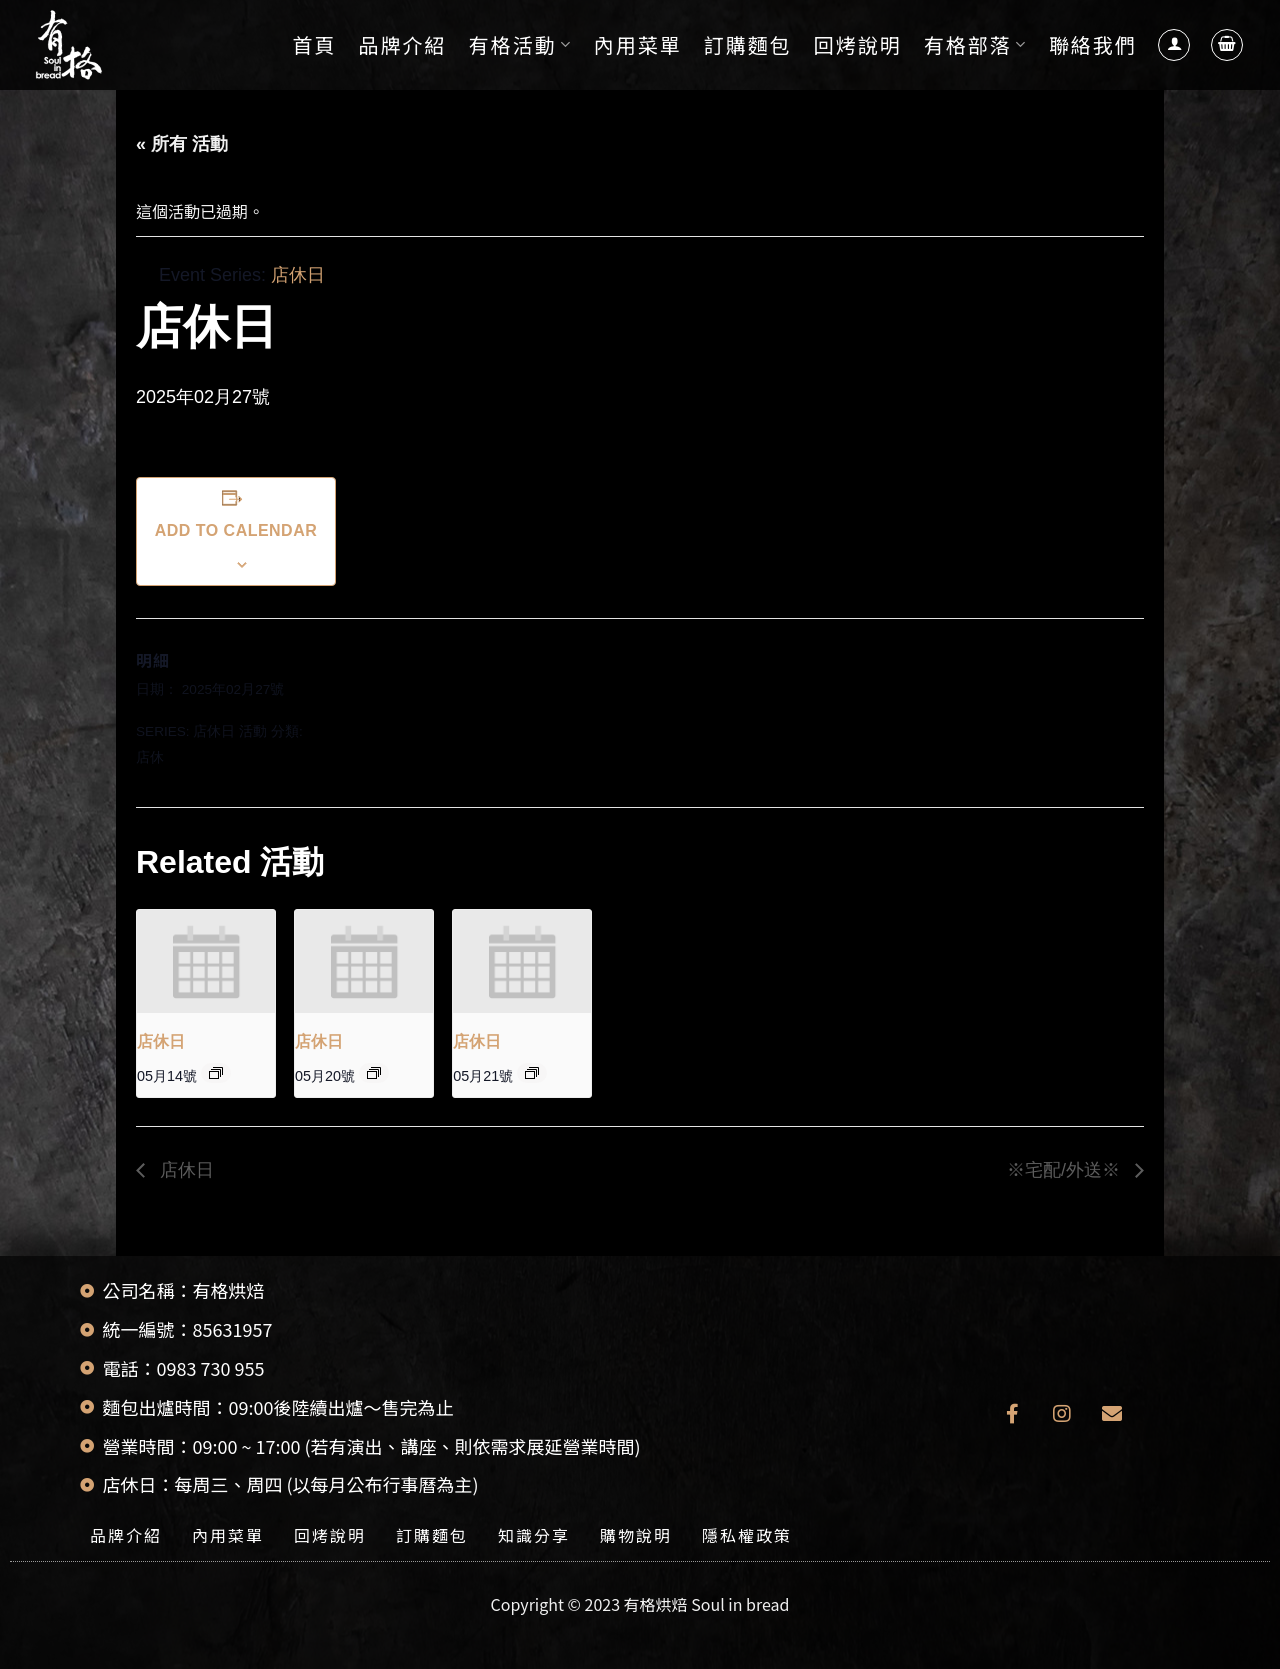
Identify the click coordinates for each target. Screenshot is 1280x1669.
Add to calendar (236, 530)
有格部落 (975, 44)
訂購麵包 (748, 44)
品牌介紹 (403, 44)
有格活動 (520, 44)
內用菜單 (638, 44)
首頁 (315, 44)
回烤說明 (858, 44)
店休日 (214, 731)
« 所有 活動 (182, 144)
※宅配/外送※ (1066, 1170)
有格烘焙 (656, 1604)
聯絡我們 (1093, 44)
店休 (150, 757)
